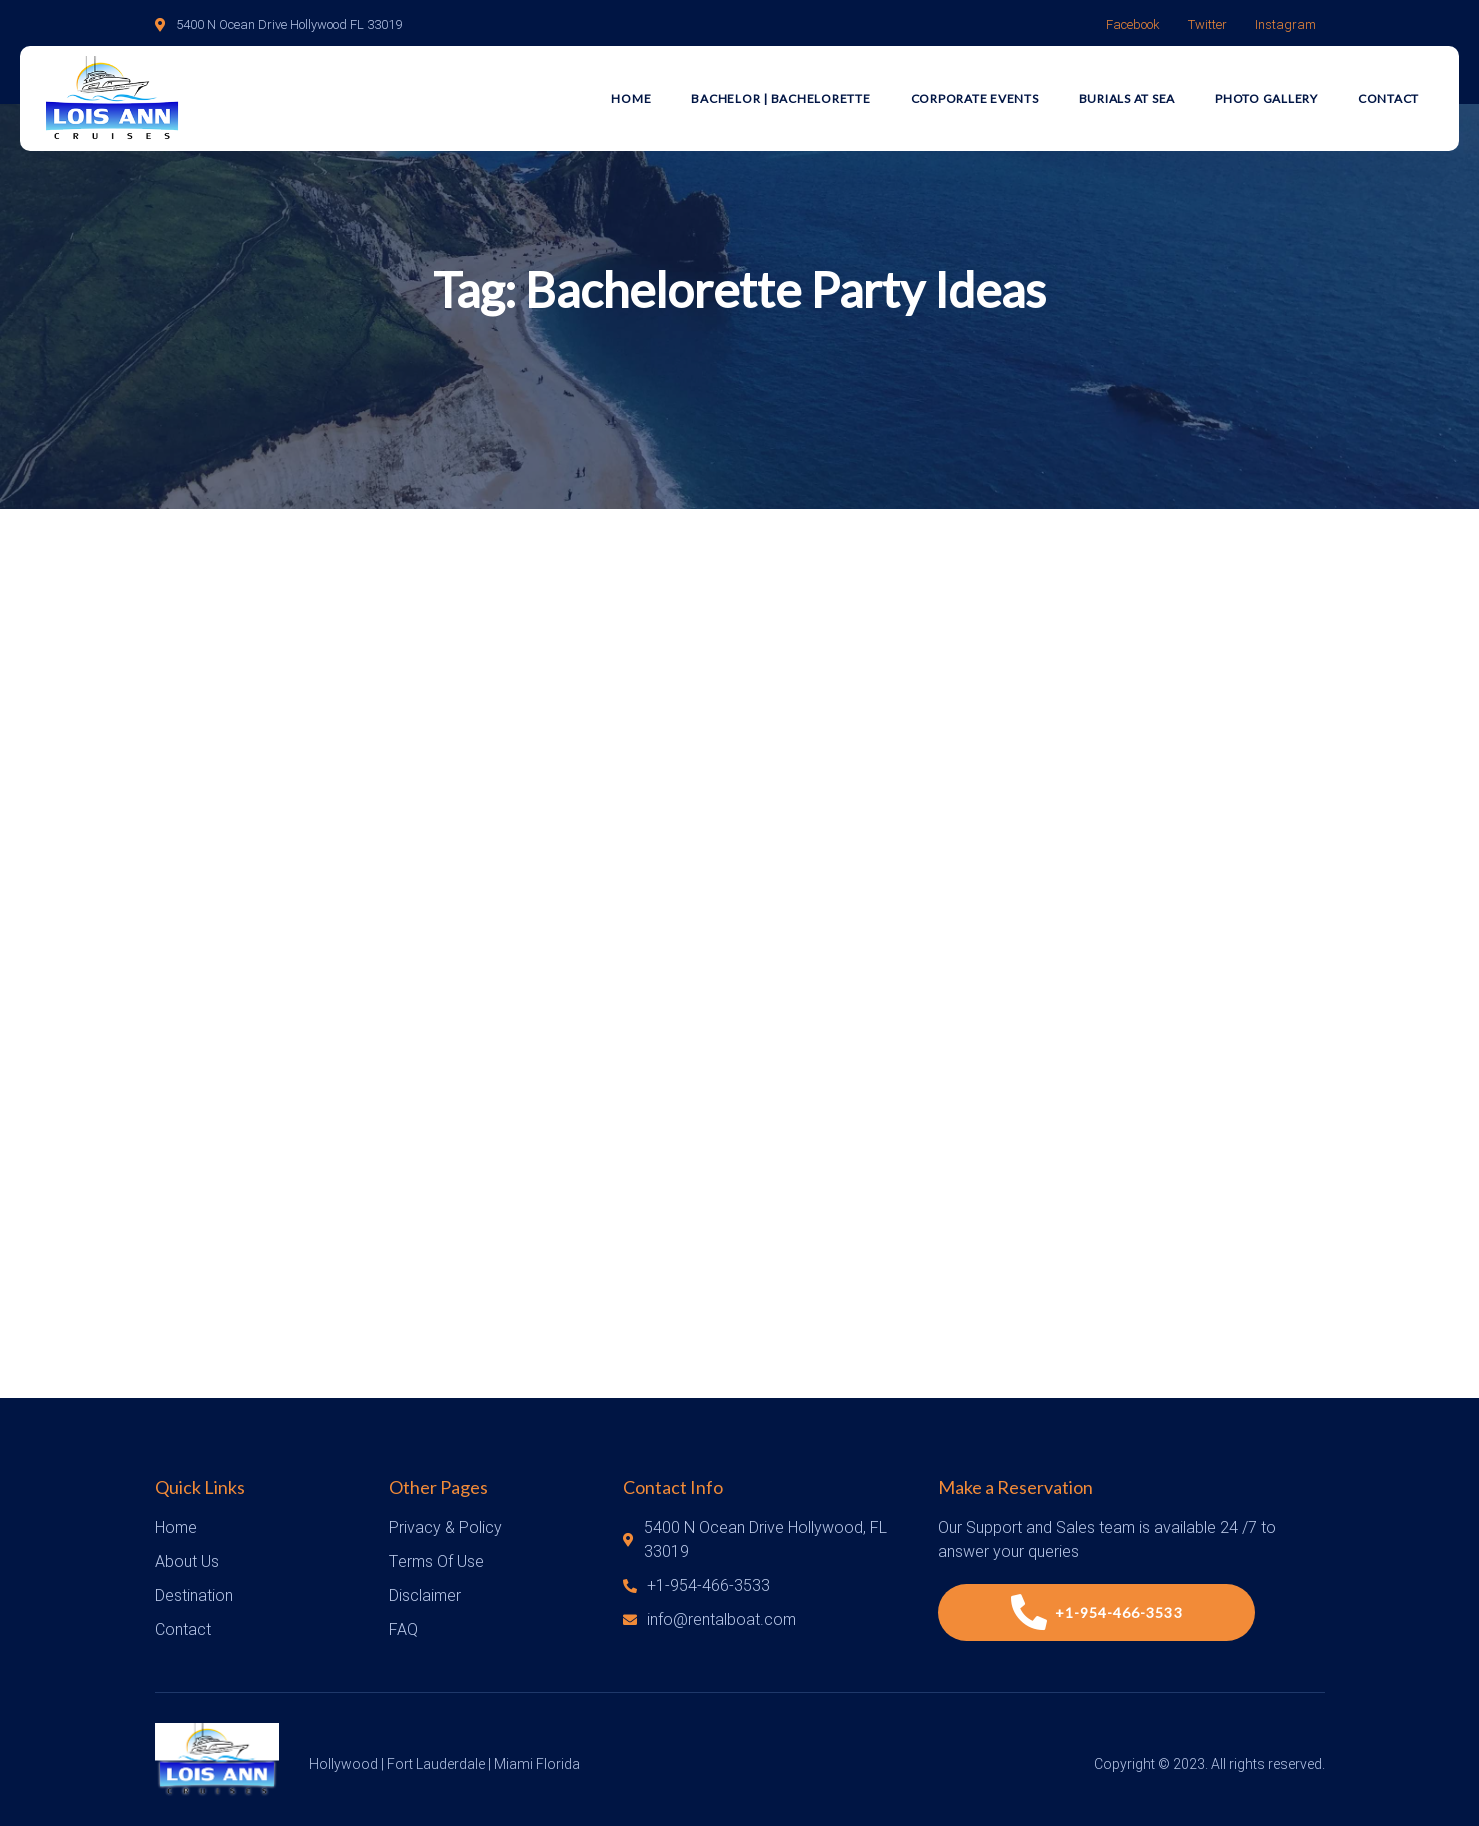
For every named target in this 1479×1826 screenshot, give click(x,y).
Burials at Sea (1127, 98)
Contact (1388, 98)
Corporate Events (975, 98)
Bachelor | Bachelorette (780, 98)
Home (631, 98)
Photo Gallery (1266, 98)
